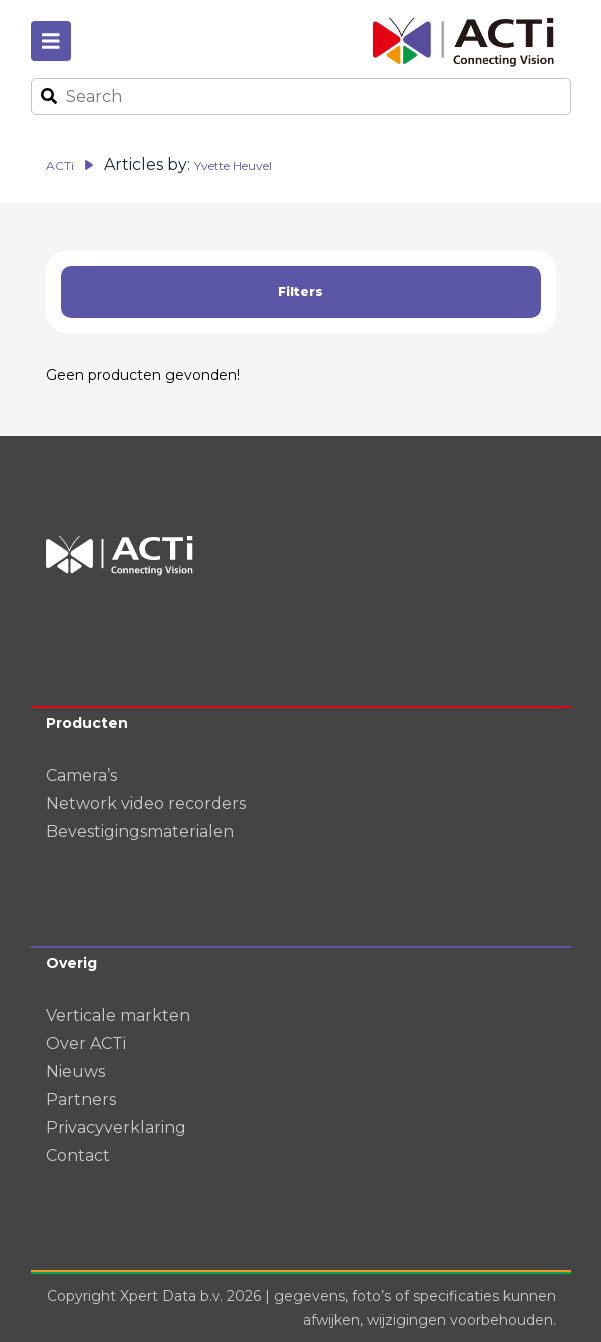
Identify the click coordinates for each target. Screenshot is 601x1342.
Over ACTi (86, 1043)
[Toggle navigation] (51, 41)
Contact (78, 1155)
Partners (81, 1099)
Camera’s (81, 775)
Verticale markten (118, 1015)
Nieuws (75, 1071)
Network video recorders (146, 803)
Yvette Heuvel (233, 165)
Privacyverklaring (116, 1127)
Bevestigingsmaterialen (140, 831)
